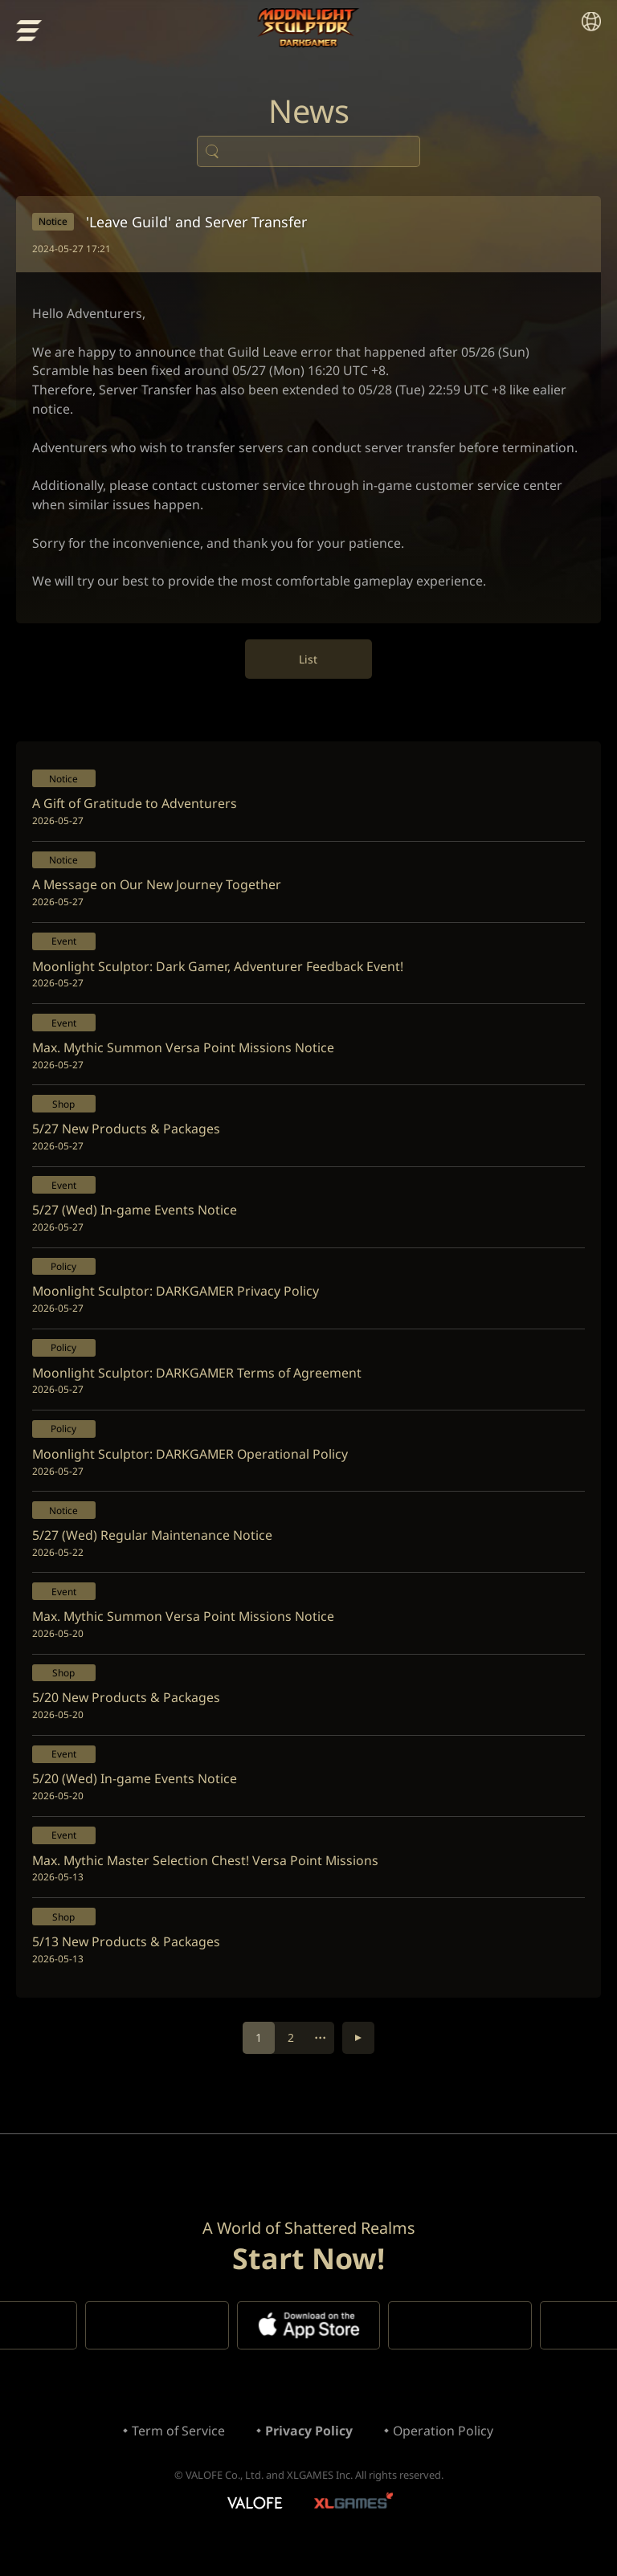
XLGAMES (355, 2524)
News (308, 112)
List (309, 664)
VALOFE (254, 2524)
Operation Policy (443, 2451)
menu (29, 31)
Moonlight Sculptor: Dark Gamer (309, 28)
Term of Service (178, 2451)
